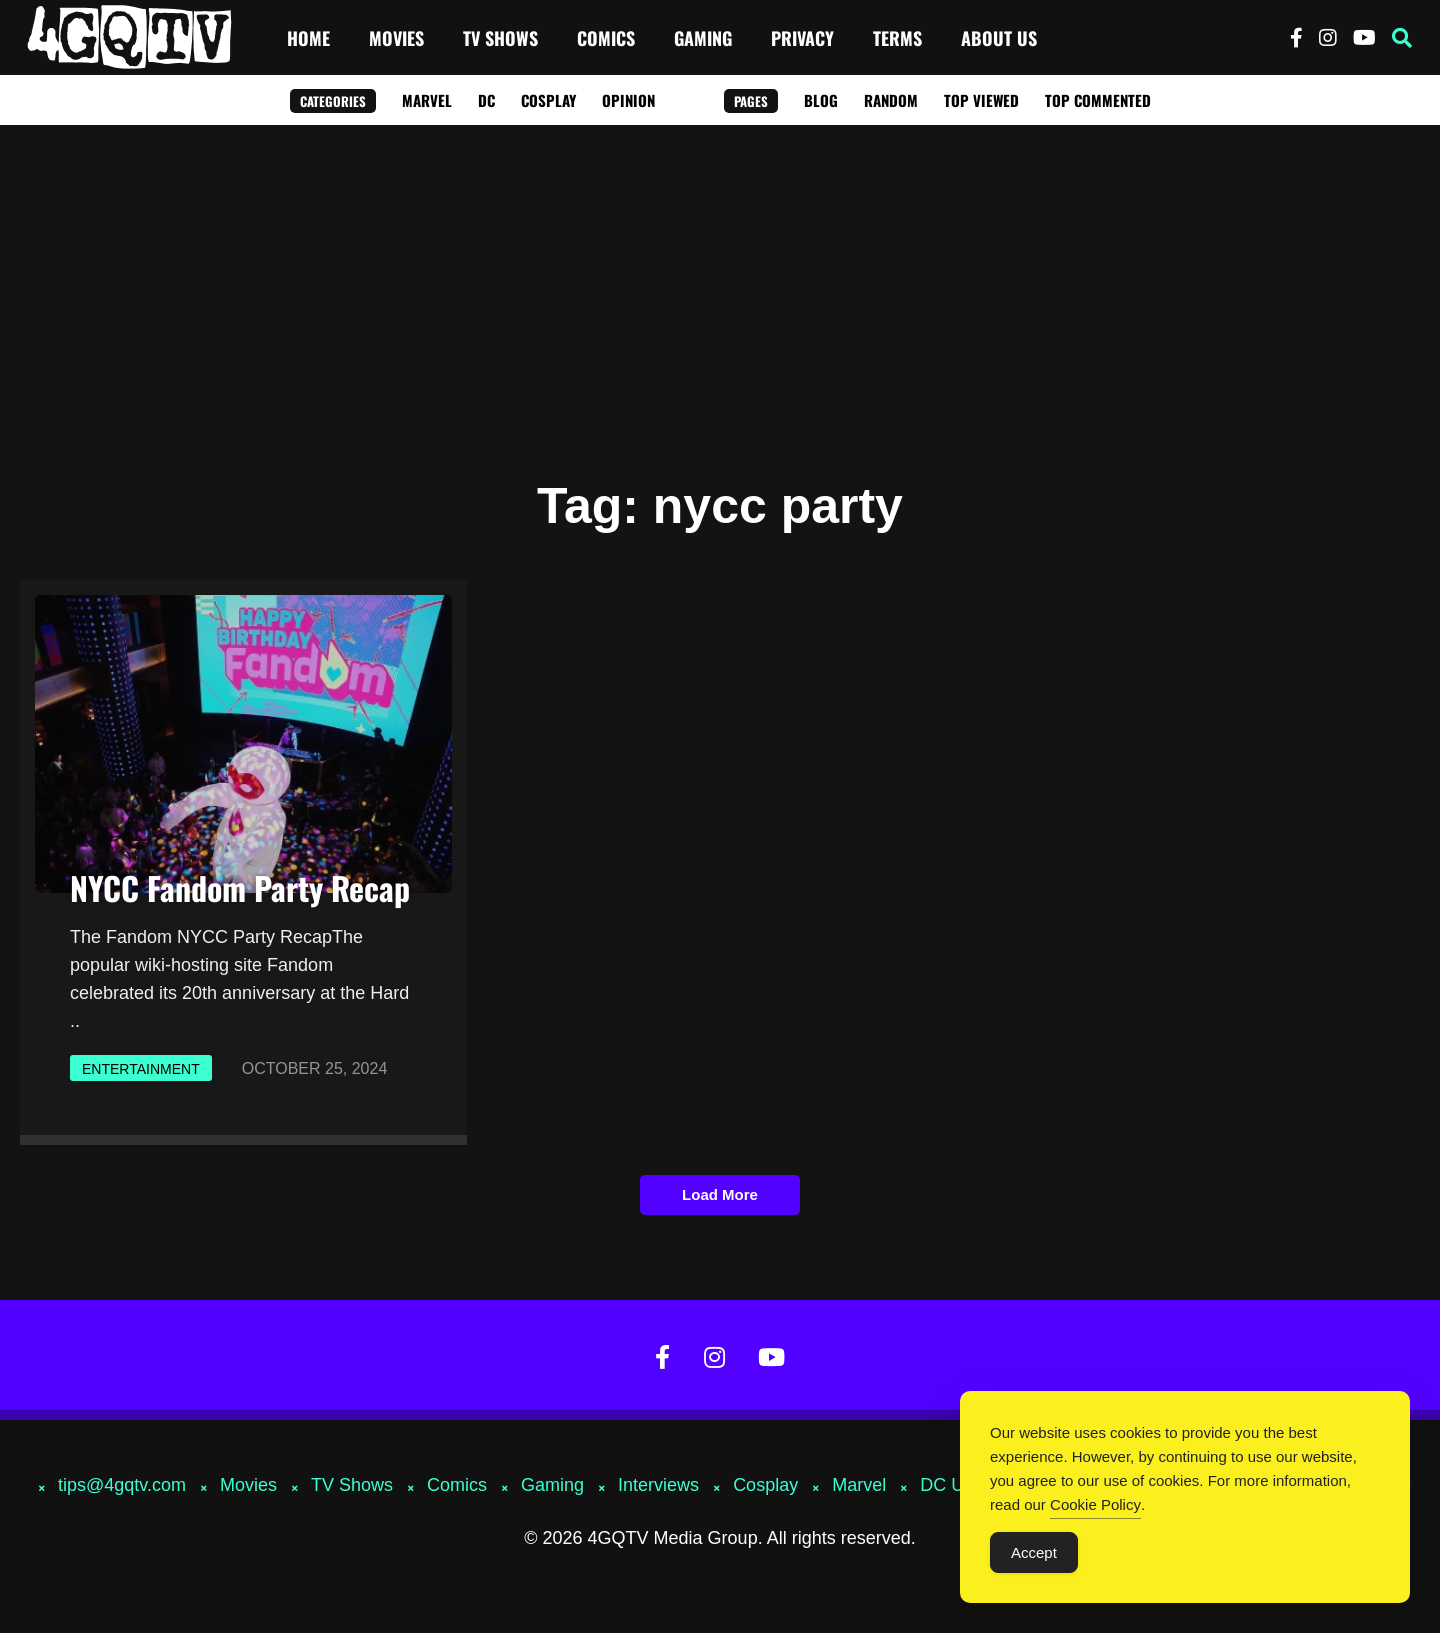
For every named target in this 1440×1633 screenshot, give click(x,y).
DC (486, 100)
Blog (821, 100)
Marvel (427, 100)
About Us (999, 38)
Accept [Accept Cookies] (1034, 1553)
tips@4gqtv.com (122, 1485)
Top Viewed (981, 100)
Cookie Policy (1095, 1505)
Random (891, 100)
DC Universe (971, 1485)
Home (308, 38)
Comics (606, 38)
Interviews (658, 1485)
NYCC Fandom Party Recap (240, 887)
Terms (897, 38)
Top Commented (1098, 100)
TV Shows (500, 38)
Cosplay (548, 100)
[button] (1402, 38)
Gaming (703, 38)
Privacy (802, 38)
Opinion (628, 100)
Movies (396, 38)
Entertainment (141, 1069)
